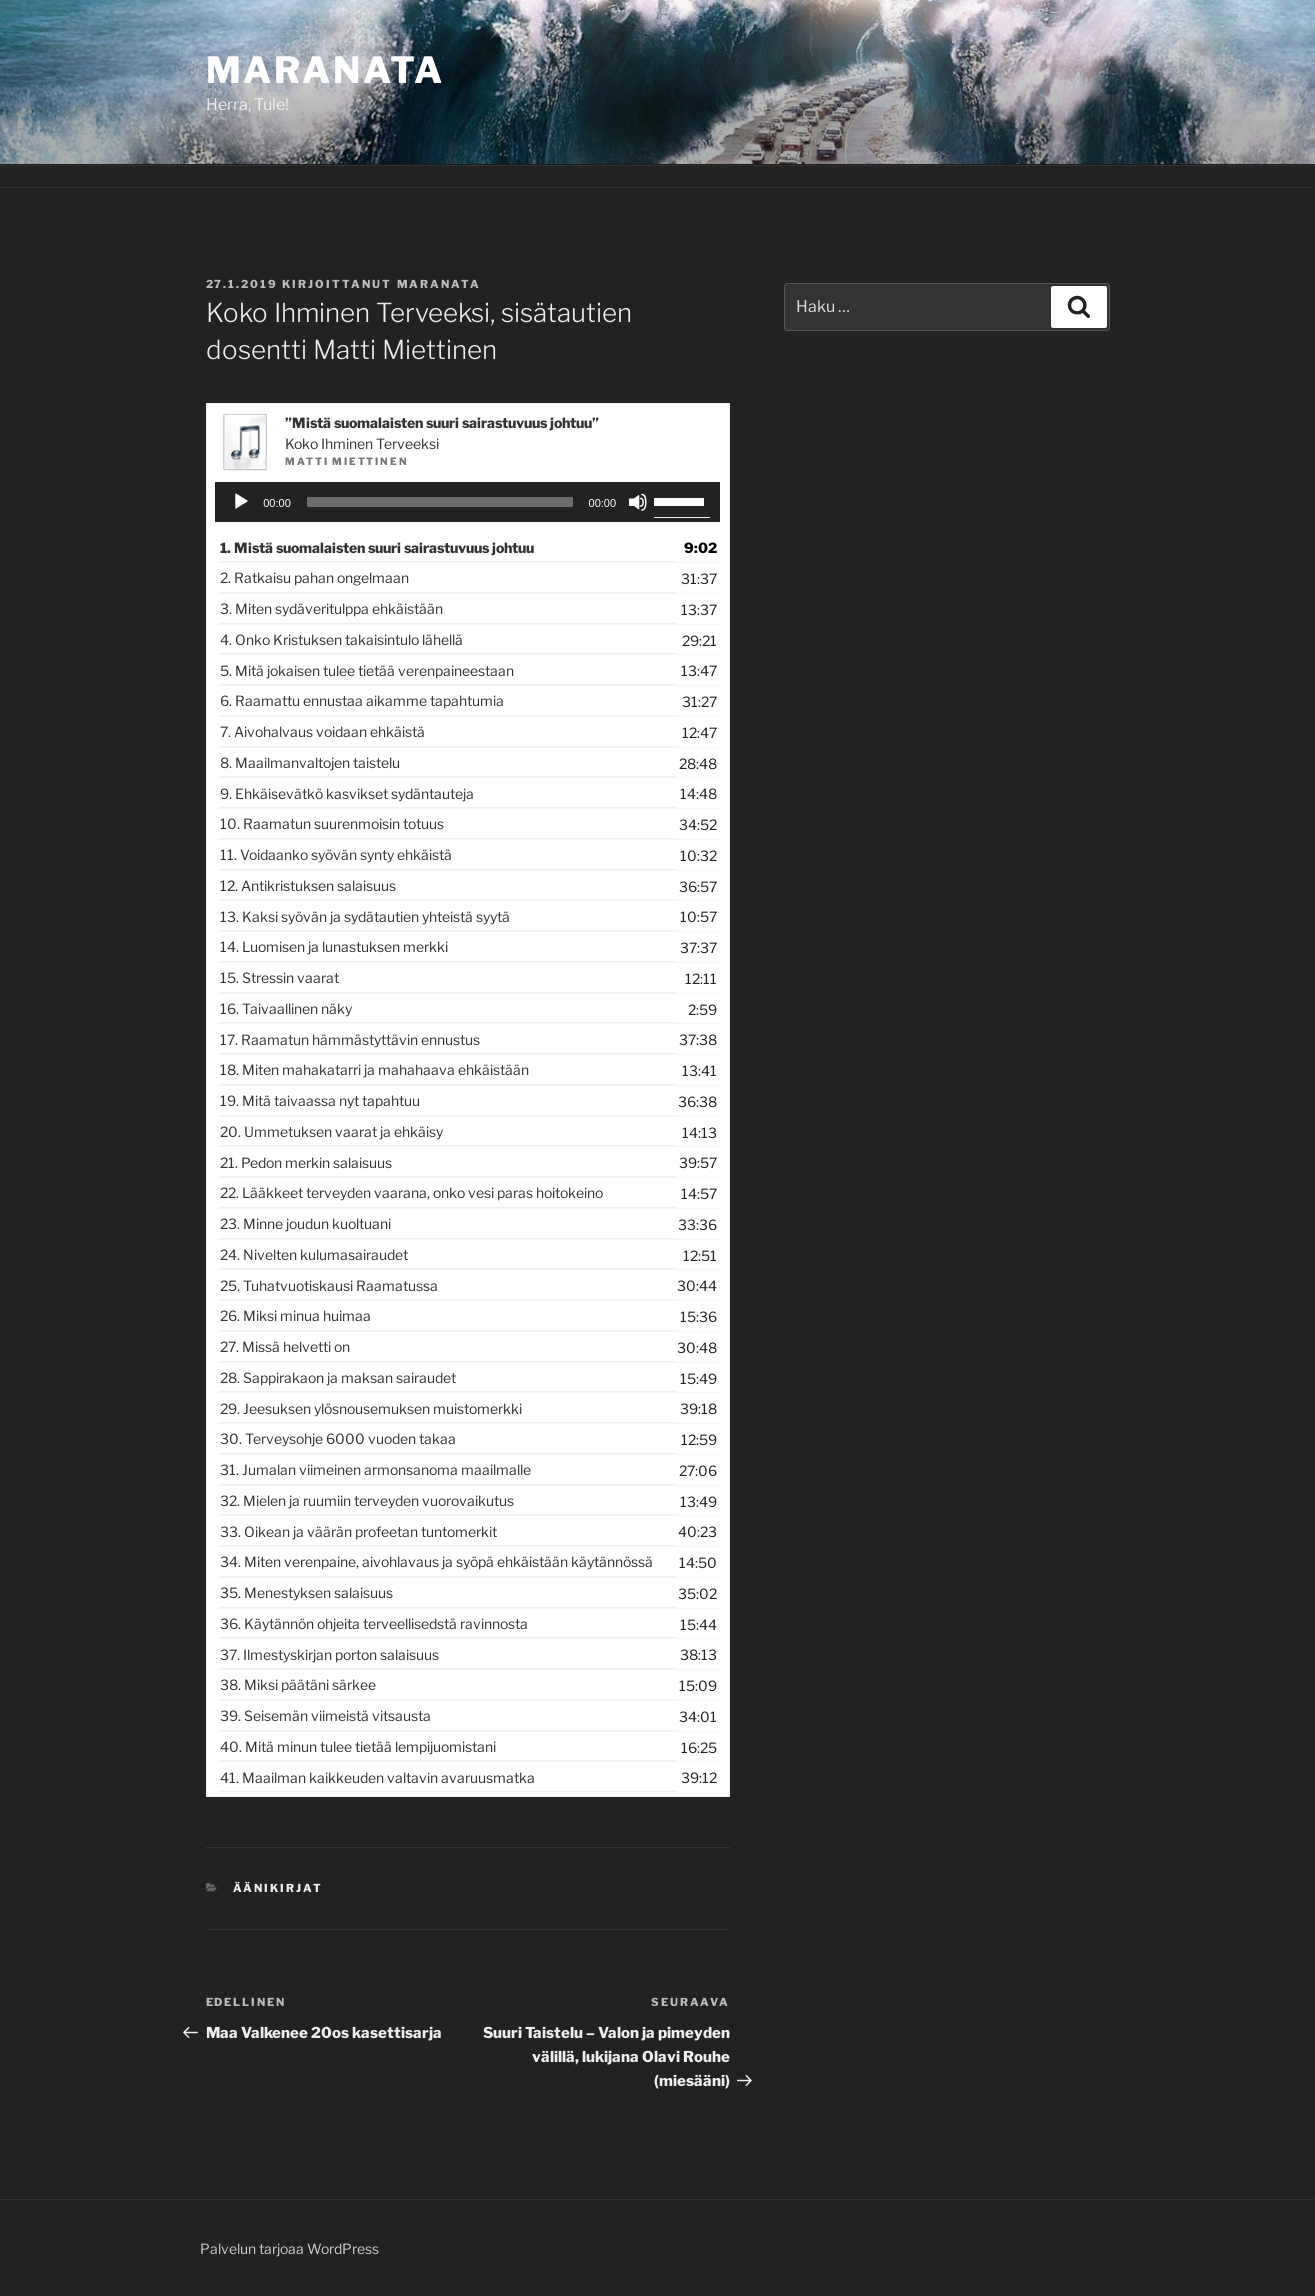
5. (367, 670)
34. (436, 1561)
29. (371, 1408)
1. (377, 547)
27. (285, 1346)
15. (279, 977)
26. (295, 1315)
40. (358, 1746)
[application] (467, 502)
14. (334, 946)
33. (358, 1531)
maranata (439, 284)
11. (336, 854)
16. (286, 1008)
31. (375, 1469)
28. (338, 1377)
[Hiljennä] (638, 502)
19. (320, 1100)
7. (322, 731)
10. (332, 823)
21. (306, 1162)
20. (331, 1131)
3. (331, 608)
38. (298, 1684)
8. (310, 762)
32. (367, 1500)
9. (347, 793)
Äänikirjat (278, 1888)
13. (365, 916)
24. (314, 1254)
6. (362, 700)
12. (308, 885)
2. (314, 577)
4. (341, 639)
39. (325, 1715)
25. (329, 1285)
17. (350, 1039)
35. (306, 1592)
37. (329, 1654)
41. (377, 1777)
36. (374, 1623)
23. (305, 1223)
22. (411, 1192)
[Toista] (241, 502)
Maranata (325, 70)
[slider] (440, 502)
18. (374, 1069)
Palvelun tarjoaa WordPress (289, 2248)
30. (338, 1438)
